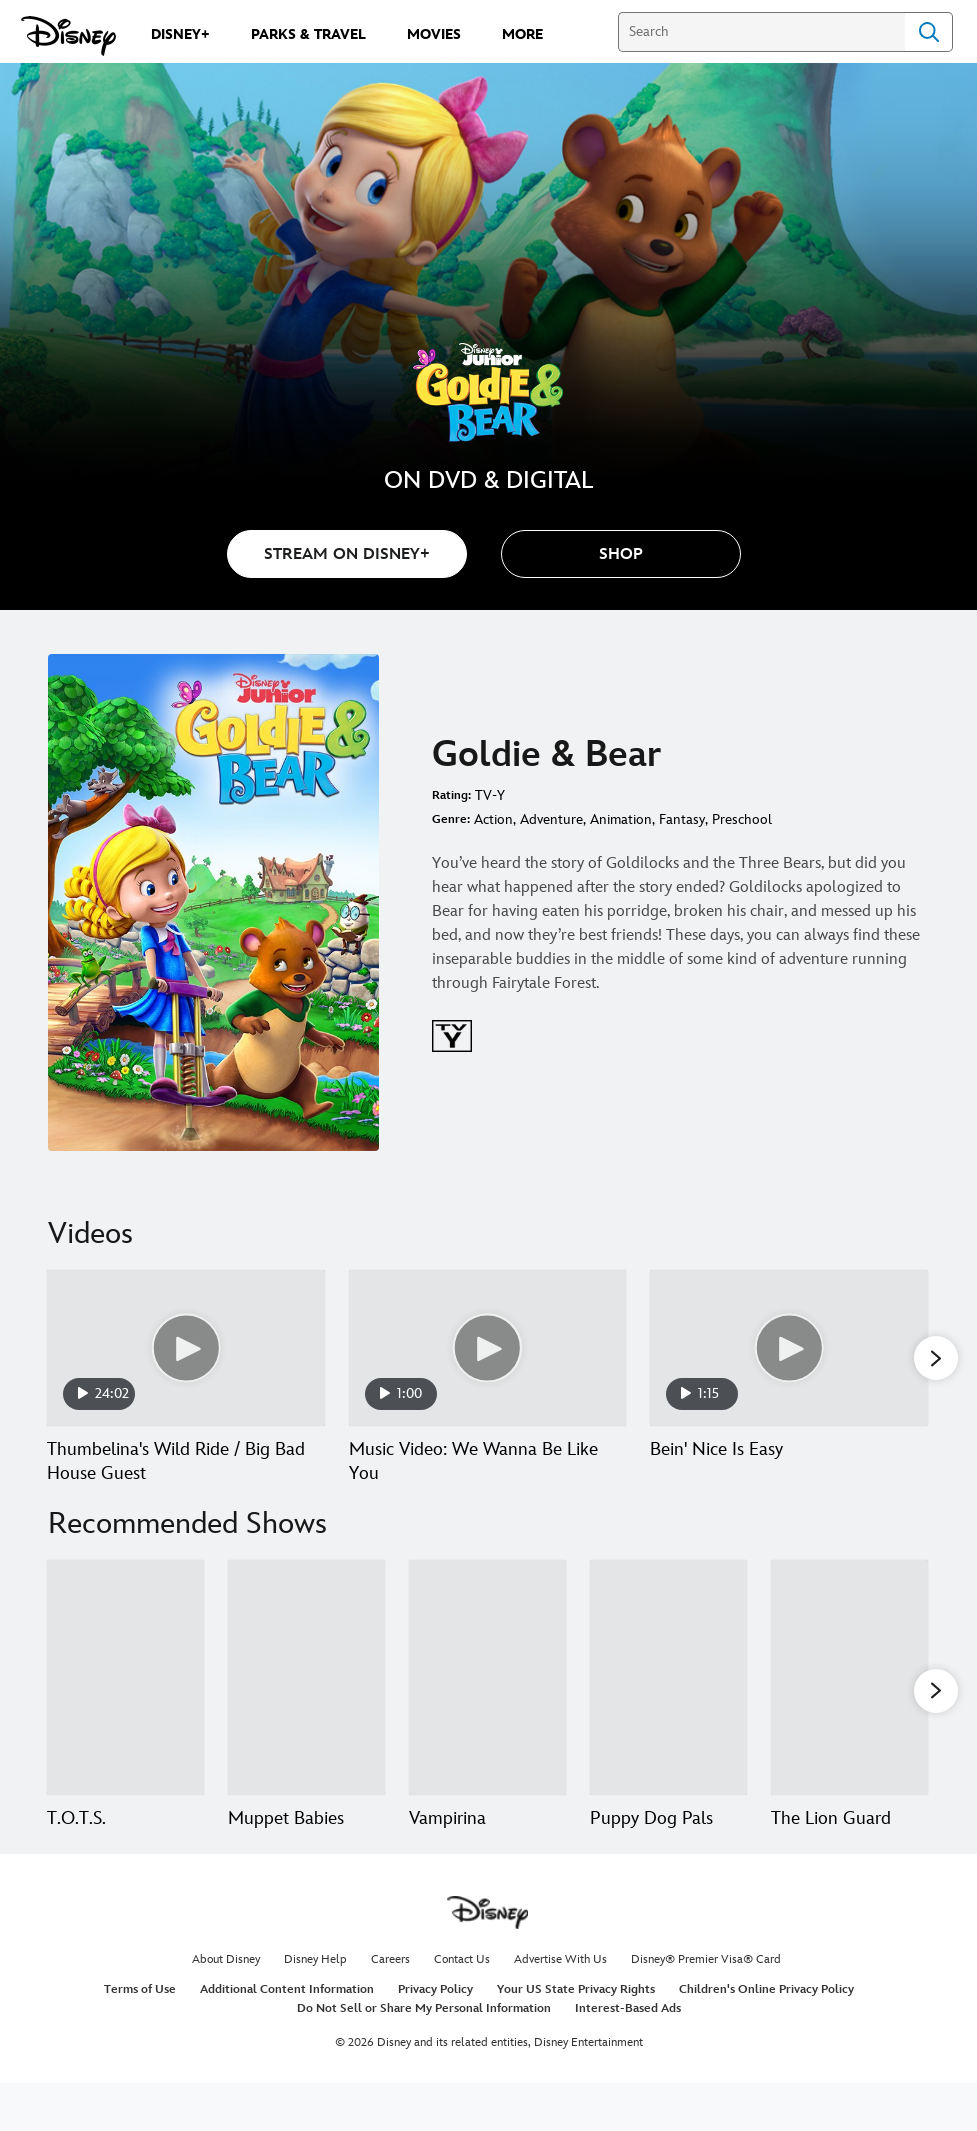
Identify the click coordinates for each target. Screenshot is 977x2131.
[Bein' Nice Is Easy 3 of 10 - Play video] (789, 1348)
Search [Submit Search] (929, 32)
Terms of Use (140, 2037)
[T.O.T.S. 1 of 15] (125, 1702)
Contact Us (462, 2007)
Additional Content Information (287, 2037)
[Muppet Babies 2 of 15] (306, 1702)
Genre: (451, 819)
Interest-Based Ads (628, 2056)
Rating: (451, 795)
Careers (390, 2007)
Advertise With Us (560, 2007)
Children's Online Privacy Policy (766, 2037)
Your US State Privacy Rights (576, 2037)
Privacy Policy (435, 2037)
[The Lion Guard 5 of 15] (849, 1702)
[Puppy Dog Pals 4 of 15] (668, 1702)
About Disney (226, 2007)
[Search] (761, 32)
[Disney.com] (68, 36)
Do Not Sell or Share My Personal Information (424, 2056)
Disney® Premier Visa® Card (706, 2007)
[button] (621, 554)
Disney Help (315, 2007)
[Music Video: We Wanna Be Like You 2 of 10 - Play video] (488, 1348)
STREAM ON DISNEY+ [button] (347, 554)
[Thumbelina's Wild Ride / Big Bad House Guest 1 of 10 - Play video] (186, 1348)
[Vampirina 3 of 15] (487, 1702)
